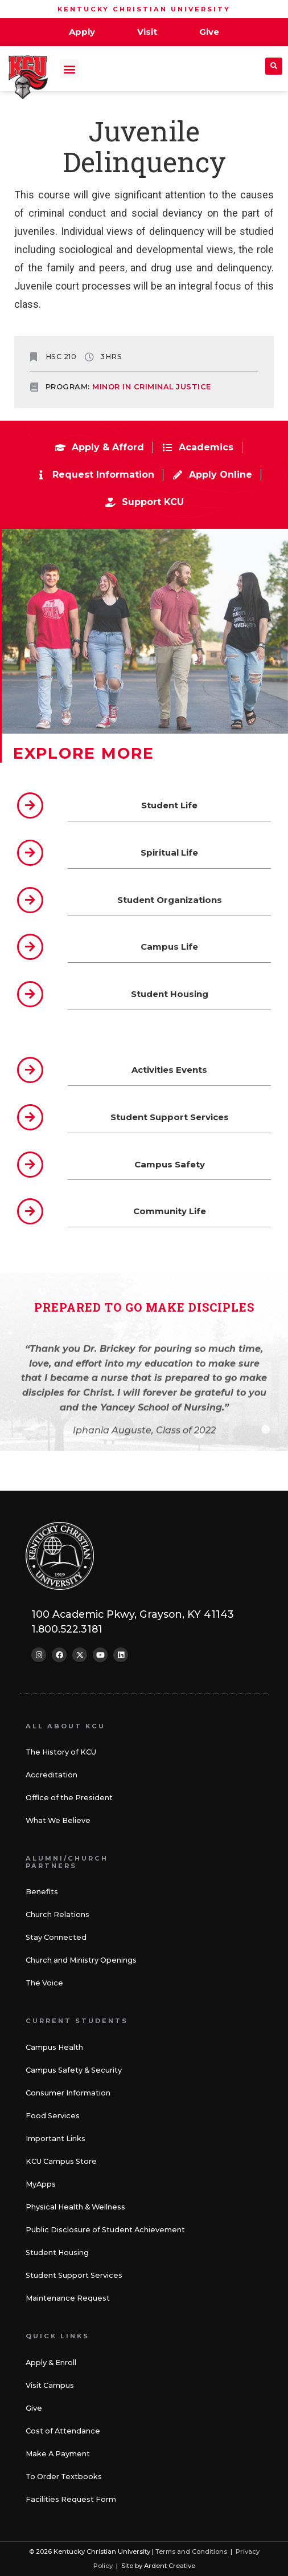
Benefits (42, 1891)
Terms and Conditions (191, 2551)
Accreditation (51, 1775)
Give (34, 2408)
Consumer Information (68, 2093)
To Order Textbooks (64, 2476)
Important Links (55, 2138)
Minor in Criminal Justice (151, 386)
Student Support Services (74, 2275)
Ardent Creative (169, 2566)
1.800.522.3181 (66, 1629)
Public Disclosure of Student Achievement (105, 2229)
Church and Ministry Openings (81, 1960)
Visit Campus (50, 2385)
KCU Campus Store (61, 2161)
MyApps (41, 2184)
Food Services (53, 2115)
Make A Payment (58, 2453)
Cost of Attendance (63, 2431)
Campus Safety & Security (74, 2070)
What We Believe (58, 1820)
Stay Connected (56, 1937)
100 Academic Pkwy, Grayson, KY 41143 (132, 1614)
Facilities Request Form (71, 2499)
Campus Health (54, 2047)
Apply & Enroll (51, 2362)
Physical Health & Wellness (75, 2207)
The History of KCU (61, 1752)
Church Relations (57, 1914)
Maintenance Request (68, 2298)
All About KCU (65, 1726)
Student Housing (57, 2252)
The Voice (44, 1983)
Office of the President (69, 1797)
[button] (69, 68)
